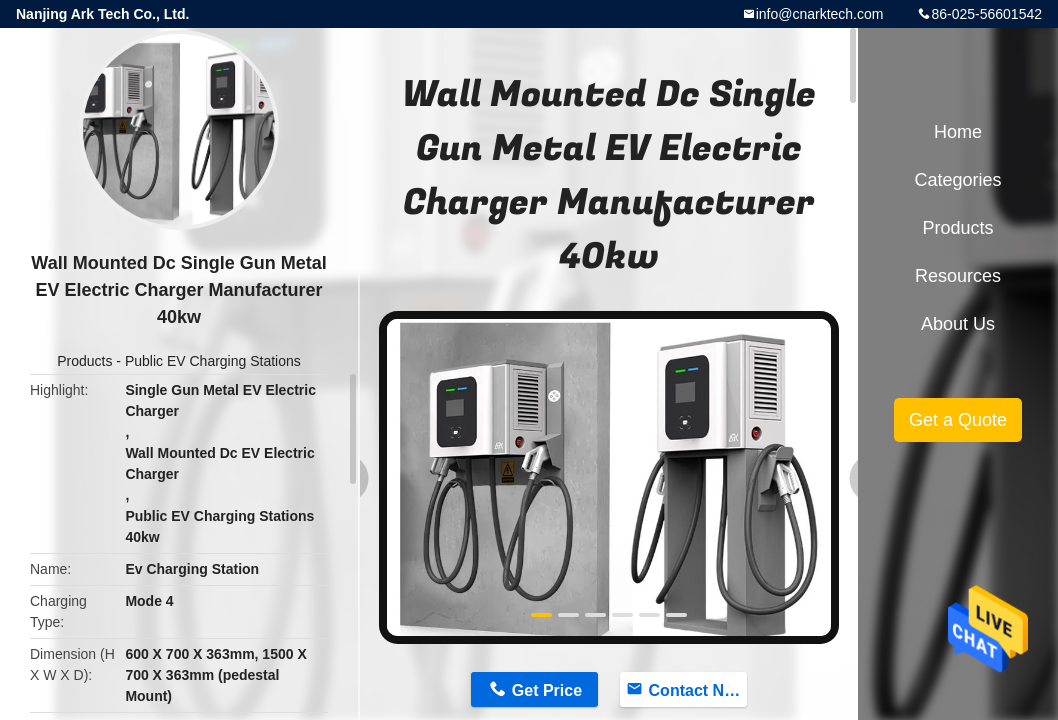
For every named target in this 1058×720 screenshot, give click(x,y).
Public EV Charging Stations (213, 361)
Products (84, 361)
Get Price (547, 690)
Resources (958, 276)
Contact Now (698, 690)
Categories (957, 180)
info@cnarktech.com (820, 14)
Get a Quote (958, 420)
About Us (958, 324)
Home (958, 132)
